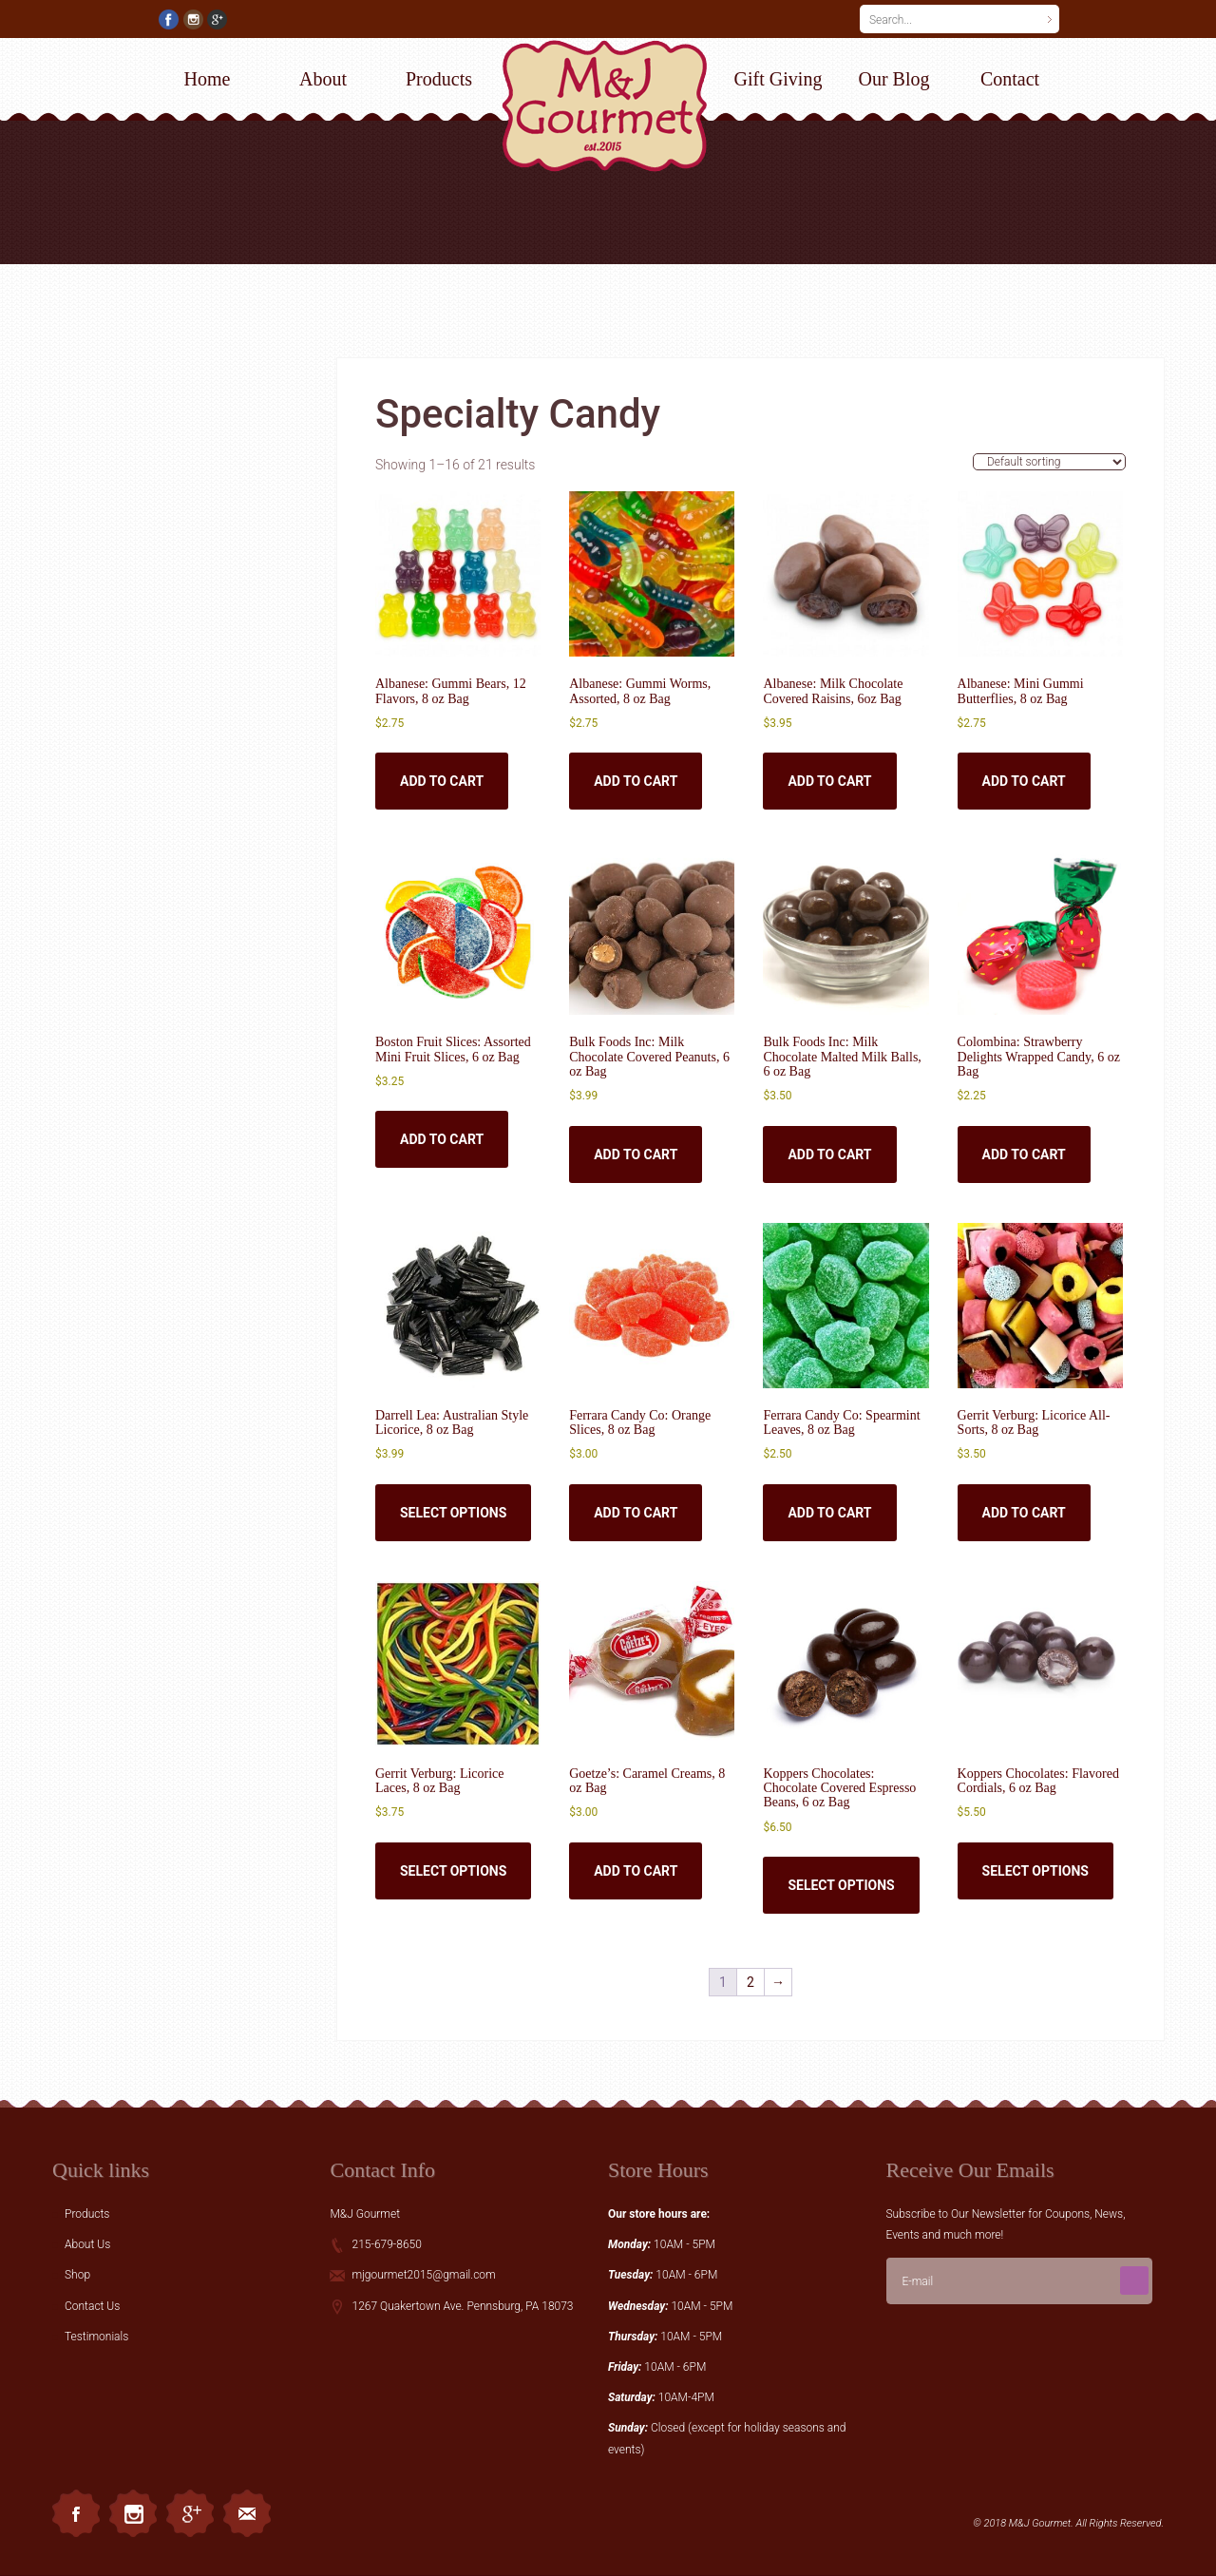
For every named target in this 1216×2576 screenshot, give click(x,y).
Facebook (76, 2513)
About (323, 78)
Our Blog (894, 78)
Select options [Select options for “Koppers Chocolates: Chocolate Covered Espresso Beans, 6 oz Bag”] (841, 1885)
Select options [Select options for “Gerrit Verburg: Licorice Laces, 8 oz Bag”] (453, 1871)
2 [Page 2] (750, 1982)
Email (247, 2513)
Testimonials (96, 2336)
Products (439, 78)
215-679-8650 (386, 2244)
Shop (77, 2274)
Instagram (133, 2513)
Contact (1009, 78)
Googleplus (190, 2513)
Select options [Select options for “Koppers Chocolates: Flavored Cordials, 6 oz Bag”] (1035, 1871)
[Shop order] (1049, 461)
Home (207, 78)
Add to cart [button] (442, 781)
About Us (87, 2244)
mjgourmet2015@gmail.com (423, 2274)
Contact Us (92, 2306)
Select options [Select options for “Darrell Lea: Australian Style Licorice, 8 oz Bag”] (453, 1512)
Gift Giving (778, 78)
